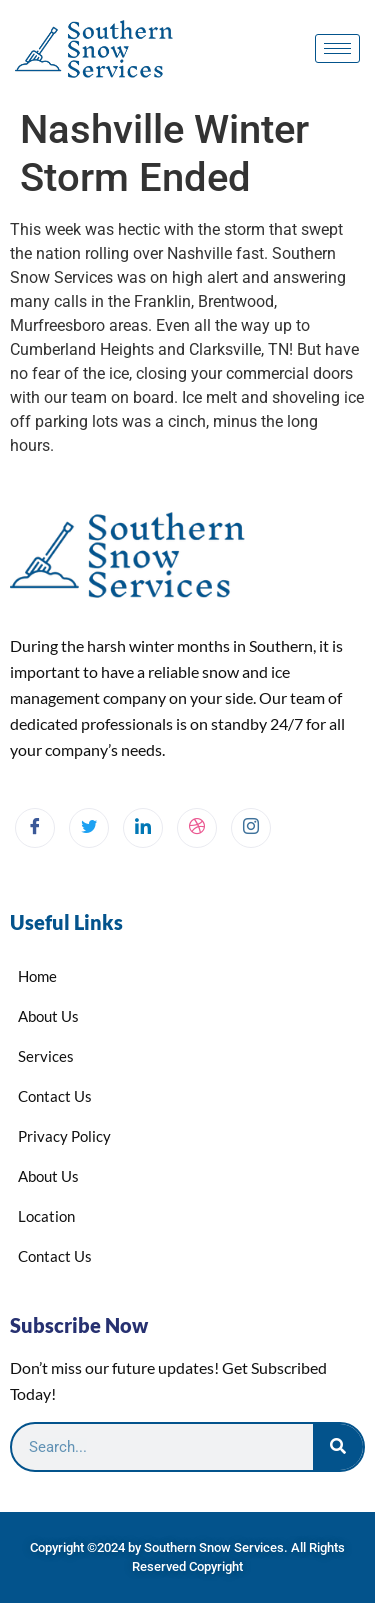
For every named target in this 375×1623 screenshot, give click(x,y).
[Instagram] (251, 828)
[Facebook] (35, 828)
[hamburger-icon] (337, 48)
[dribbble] (197, 828)
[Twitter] (89, 828)
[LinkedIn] (143, 828)
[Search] (338, 1447)
